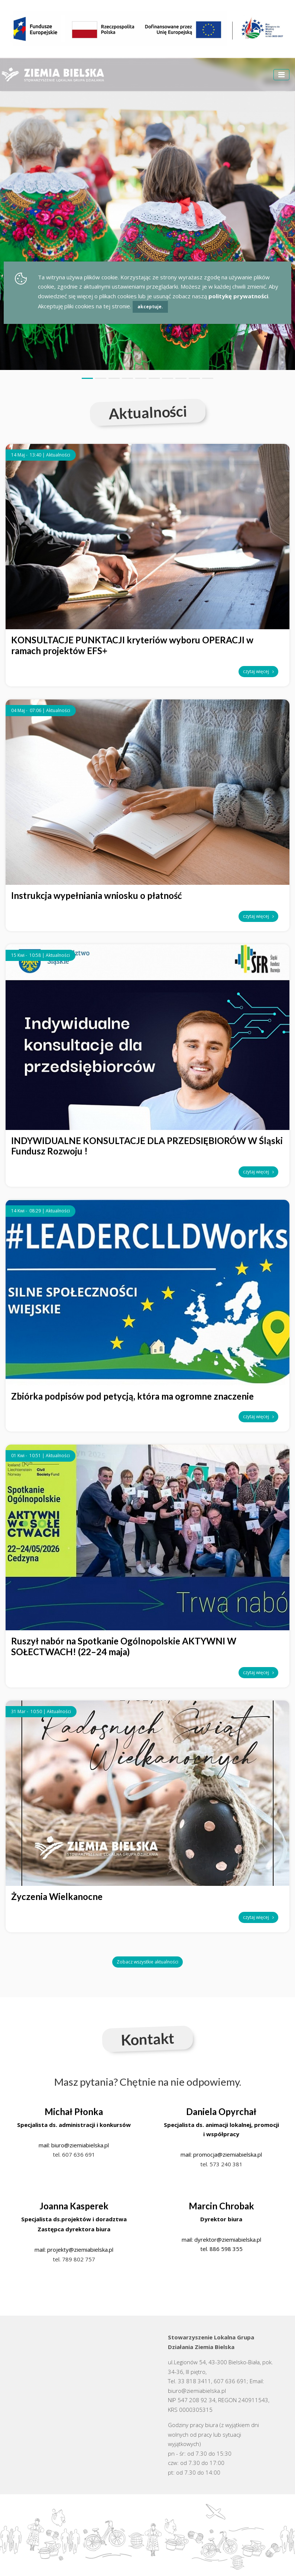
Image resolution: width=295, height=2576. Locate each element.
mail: (45, 2145)
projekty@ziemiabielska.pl (80, 2249)
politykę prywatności (238, 296)
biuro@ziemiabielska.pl (80, 2145)
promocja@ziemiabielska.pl (227, 2154)
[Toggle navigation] (281, 74)
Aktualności (58, 455)
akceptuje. (150, 306)
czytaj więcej (258, 671)
